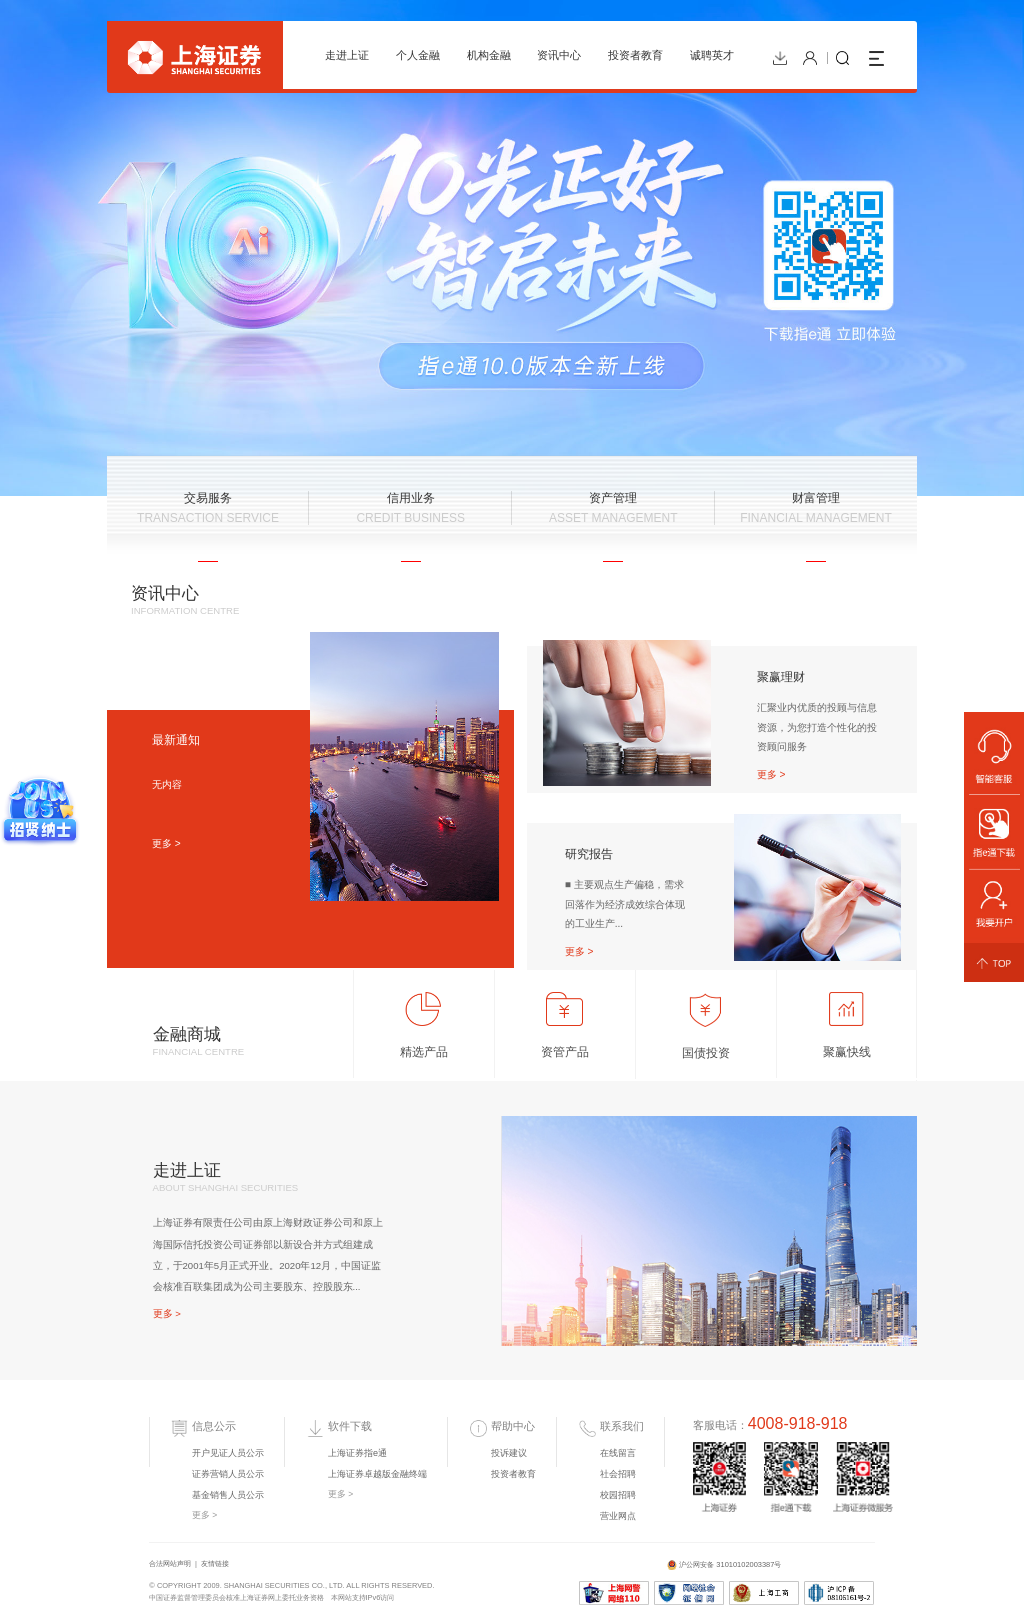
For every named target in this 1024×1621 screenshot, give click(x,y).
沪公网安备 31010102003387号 (724, 1565)
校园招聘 (618, 1495)
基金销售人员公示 (228, 1495)
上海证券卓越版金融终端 (377, 1474)
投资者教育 (635, 55)
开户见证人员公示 (228, 1453)
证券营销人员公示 (228, 1474)
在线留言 (618, 1453)
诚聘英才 (712, 55)
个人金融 (418, 55)
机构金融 (489, 55)
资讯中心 (559, 55)
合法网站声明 (170, 1563)
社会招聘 (618, 1474)
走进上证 (347, 55)
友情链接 (215, 1563)
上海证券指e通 (357, 1453)
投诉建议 (509, 1453)
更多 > (166, 843)
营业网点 (618, 1516)
